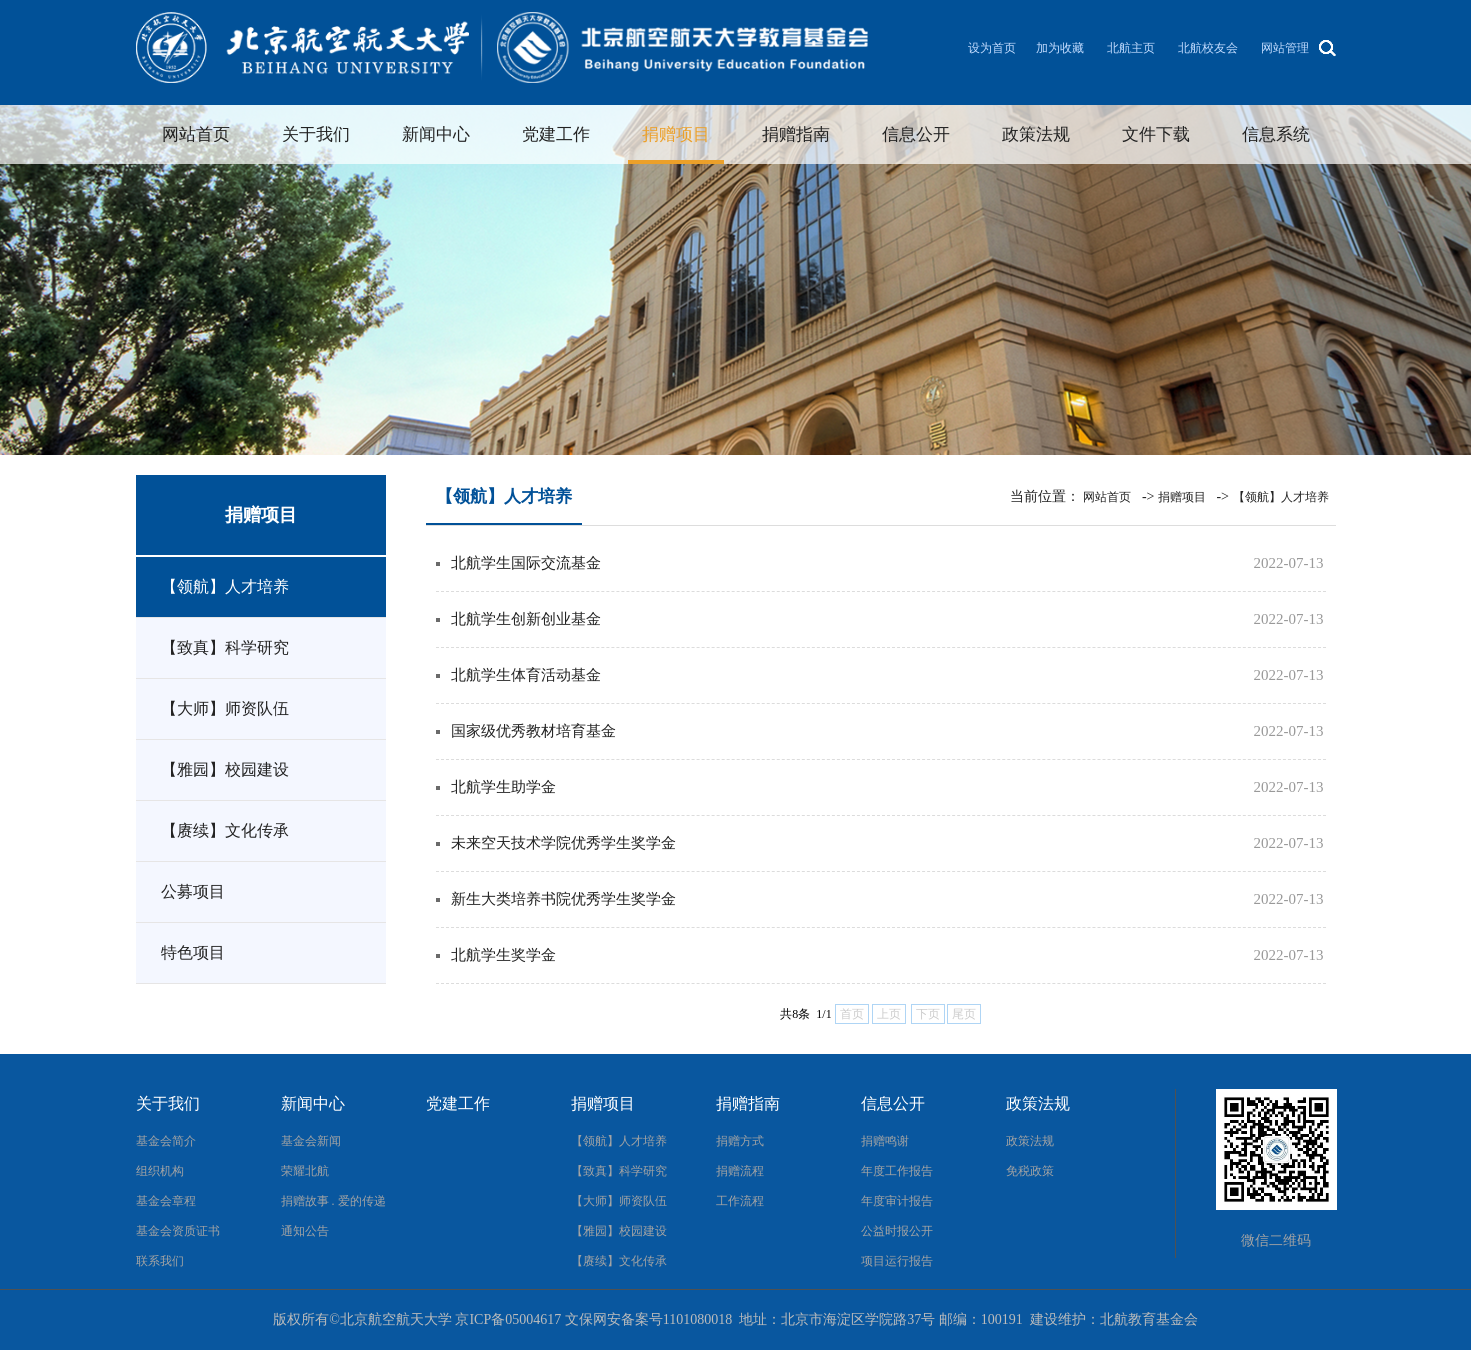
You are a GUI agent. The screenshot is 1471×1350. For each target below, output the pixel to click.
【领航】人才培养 (225, 586)
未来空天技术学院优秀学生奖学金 (563, 843)
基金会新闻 (311, 1141)
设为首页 (992, 48)
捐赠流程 (740, 1171)
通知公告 (305, 1231)
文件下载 (1156, 134)
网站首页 (196, 134)
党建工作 (556, 134)
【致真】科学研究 (225, 647)
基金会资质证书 (178, 1231)
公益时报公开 (897, 1231)
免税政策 (1030, 1171)
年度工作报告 (897, 1171)
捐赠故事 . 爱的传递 (333, 1201)
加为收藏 (1060, 48)
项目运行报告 (897, 1261)
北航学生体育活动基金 (526, 675)
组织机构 (160, 1171)
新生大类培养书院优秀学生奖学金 (563, 899)
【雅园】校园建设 (225, 769)
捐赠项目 (676, 134)
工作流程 (740, 1201)
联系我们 (160, 1261)
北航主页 (1131, 48)
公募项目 (193, 891)
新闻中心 (436, 134)
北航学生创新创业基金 (526, 619)
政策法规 (1036, 134)
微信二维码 (1276, 1240)
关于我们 (316, 134)
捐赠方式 (740, 1141)
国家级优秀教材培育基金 (533, 731)
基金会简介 (166, 1141)
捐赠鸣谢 (885, 1141)
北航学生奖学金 (503, 955)
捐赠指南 (796, 134)
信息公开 (916, 134)
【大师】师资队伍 (225, 708)
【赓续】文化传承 (225, 830)
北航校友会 (1208, 48)
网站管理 (1285, 48)
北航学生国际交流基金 (526, 563)
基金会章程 (166, 1201)
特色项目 (193, 952)
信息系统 (1276, 134)
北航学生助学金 (503, 787)
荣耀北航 (305, 1171)
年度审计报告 (897, 1201)
